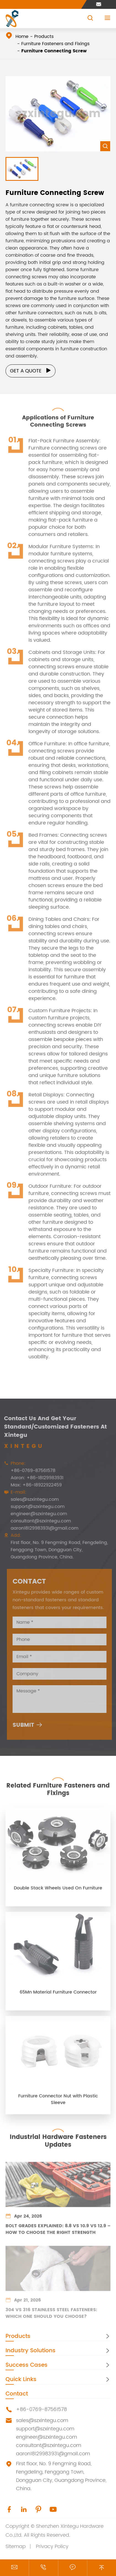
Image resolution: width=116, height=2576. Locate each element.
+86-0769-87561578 (29, 1470)
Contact (17, 2394)
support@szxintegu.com (34, 1506)
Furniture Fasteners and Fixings (55, 43)
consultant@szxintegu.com (37, 1521)
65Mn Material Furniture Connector (58, 1995)
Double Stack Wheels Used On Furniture (58, 1891)
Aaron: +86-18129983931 (33, 1477)
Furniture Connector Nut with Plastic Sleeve (58, 2103)
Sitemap (16, 2546)
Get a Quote (30, 371)
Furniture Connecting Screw (54, 51)
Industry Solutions (31, 2350)
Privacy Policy (52, 2546)
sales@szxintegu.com (31, 1499)
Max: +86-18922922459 (32, 1485)
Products (44, 36)
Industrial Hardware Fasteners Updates (58, 2138)
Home (21, 36)
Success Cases (27, 2365)
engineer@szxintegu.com (35, 1513)
